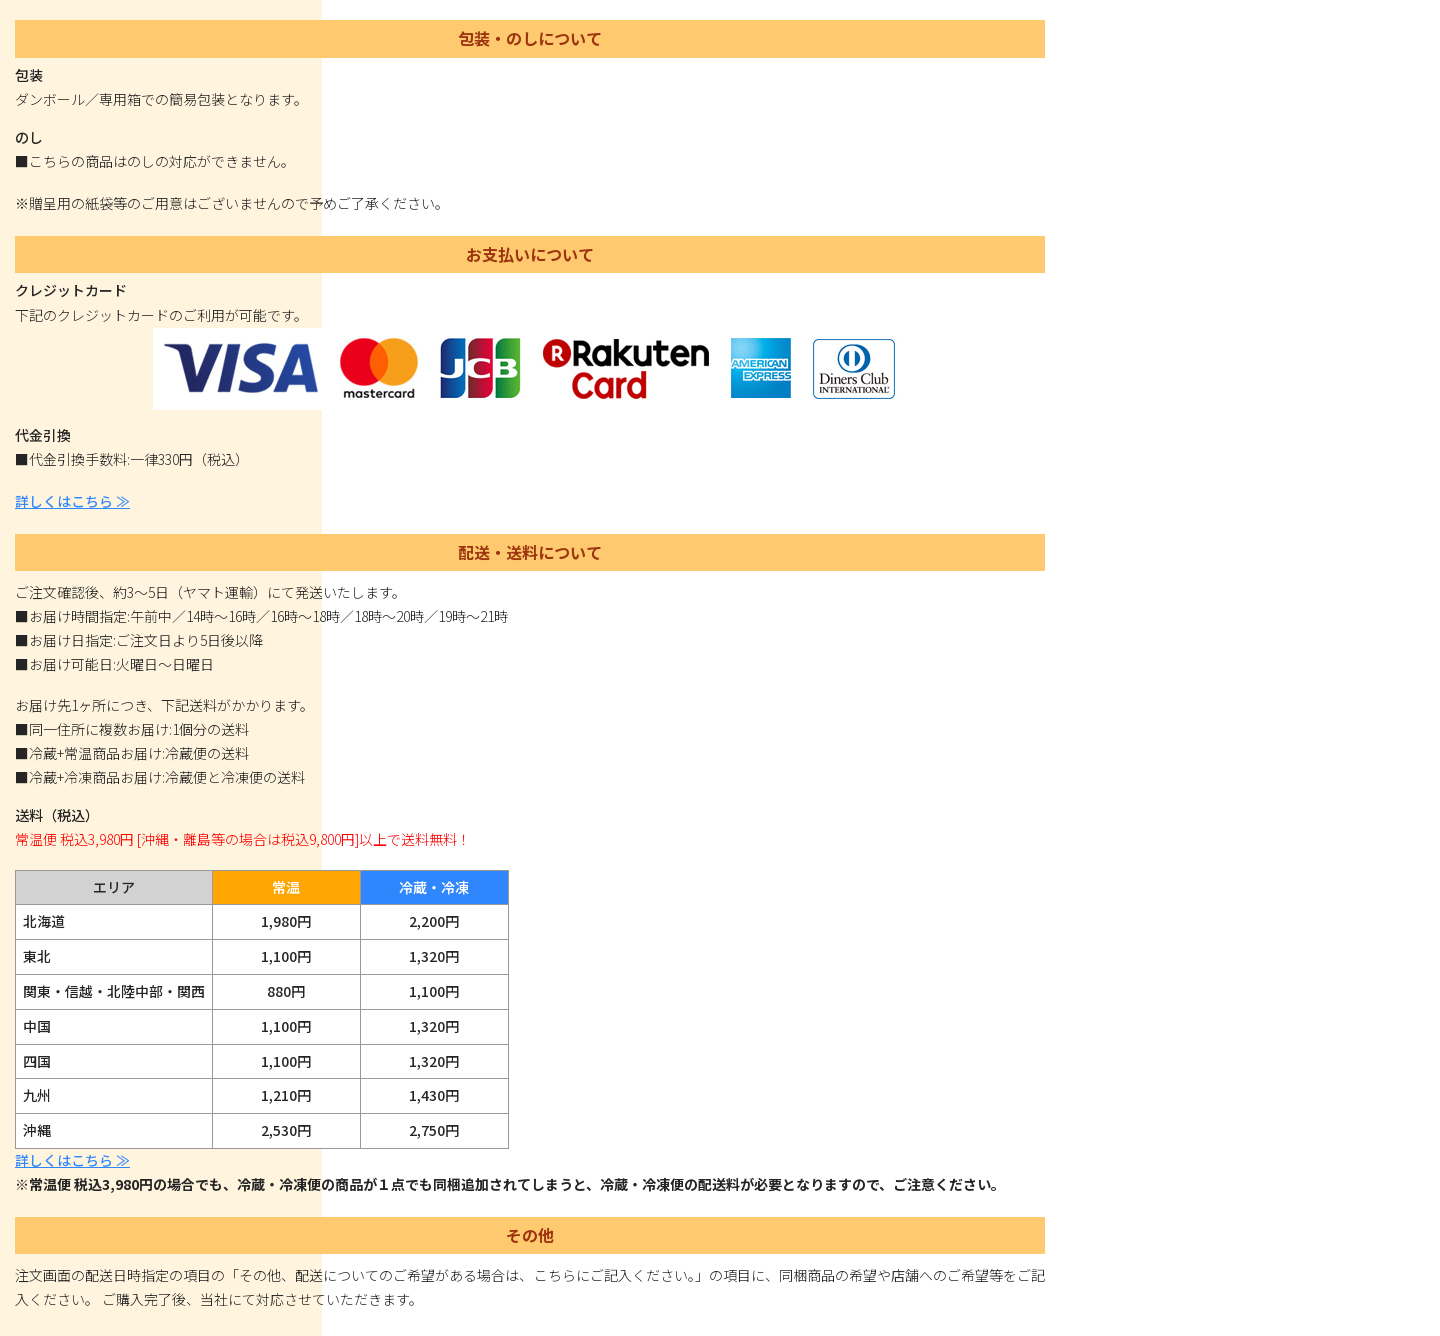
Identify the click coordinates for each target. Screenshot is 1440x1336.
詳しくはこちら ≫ (72, 501)
